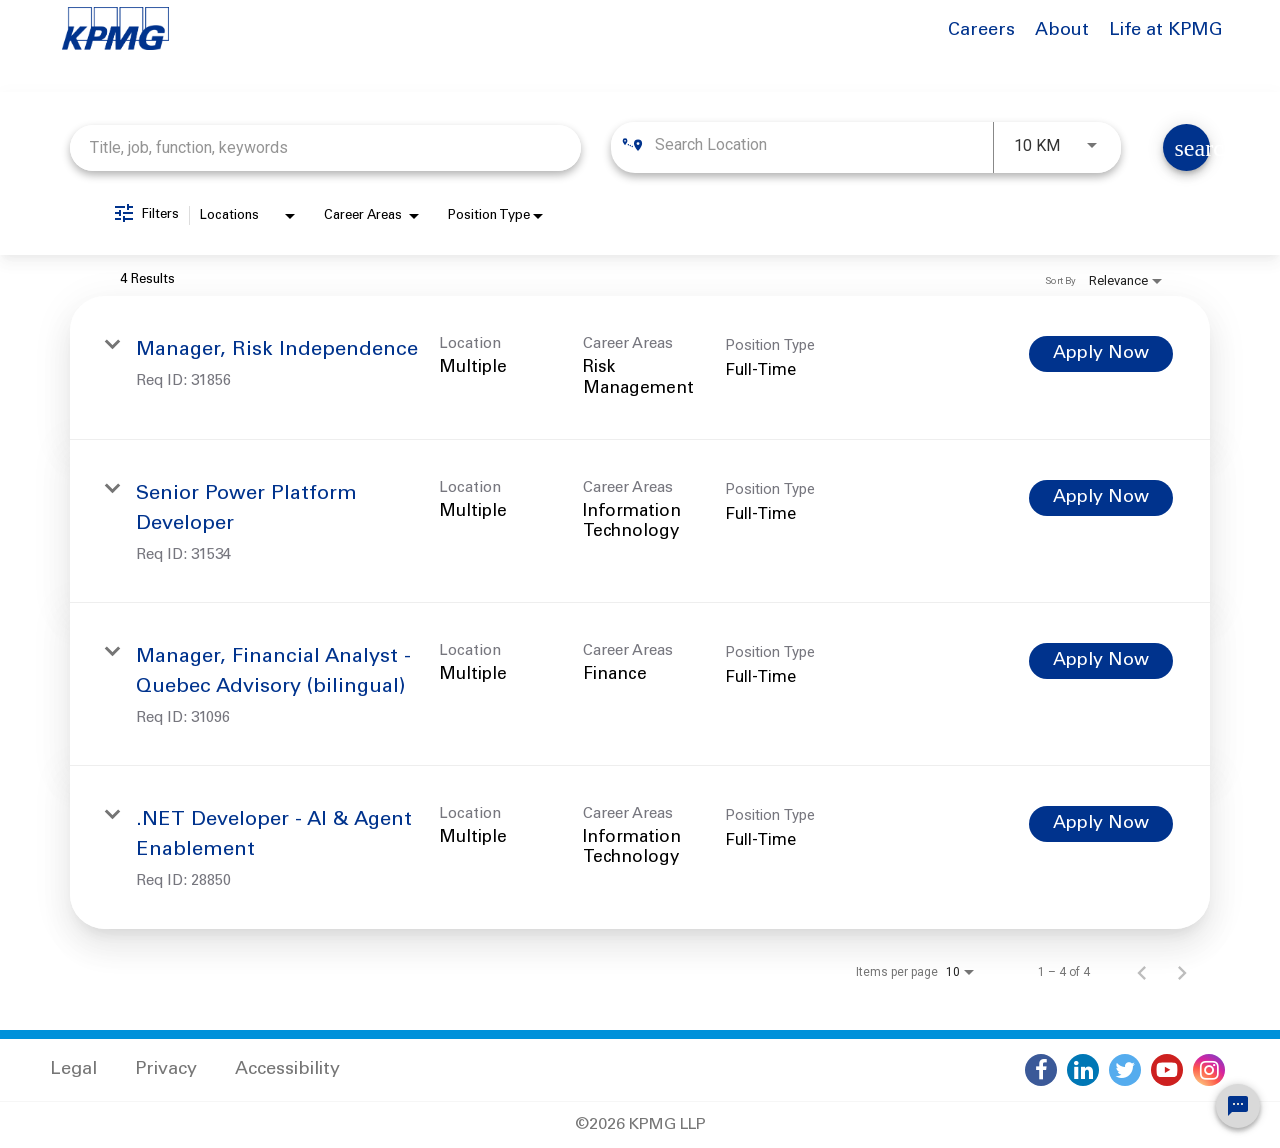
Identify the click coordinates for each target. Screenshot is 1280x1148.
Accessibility (287, 1070)
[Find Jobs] (1186, 147)
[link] (640, 368)
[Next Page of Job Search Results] (1182, 972)
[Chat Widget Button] (1238, 1106)
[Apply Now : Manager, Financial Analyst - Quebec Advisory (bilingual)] (1101, 661)
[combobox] (325, 147)
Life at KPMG (1166, 31)
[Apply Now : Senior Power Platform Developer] (1101, 498)
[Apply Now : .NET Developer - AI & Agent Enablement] (1101, 824)
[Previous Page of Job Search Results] (1142, 972)
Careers (981, 31)
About (1062, 31)
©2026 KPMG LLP (640, 1125)
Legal (73, 1070)
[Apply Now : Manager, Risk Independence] (1101, 354)
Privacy (166, 1070)
